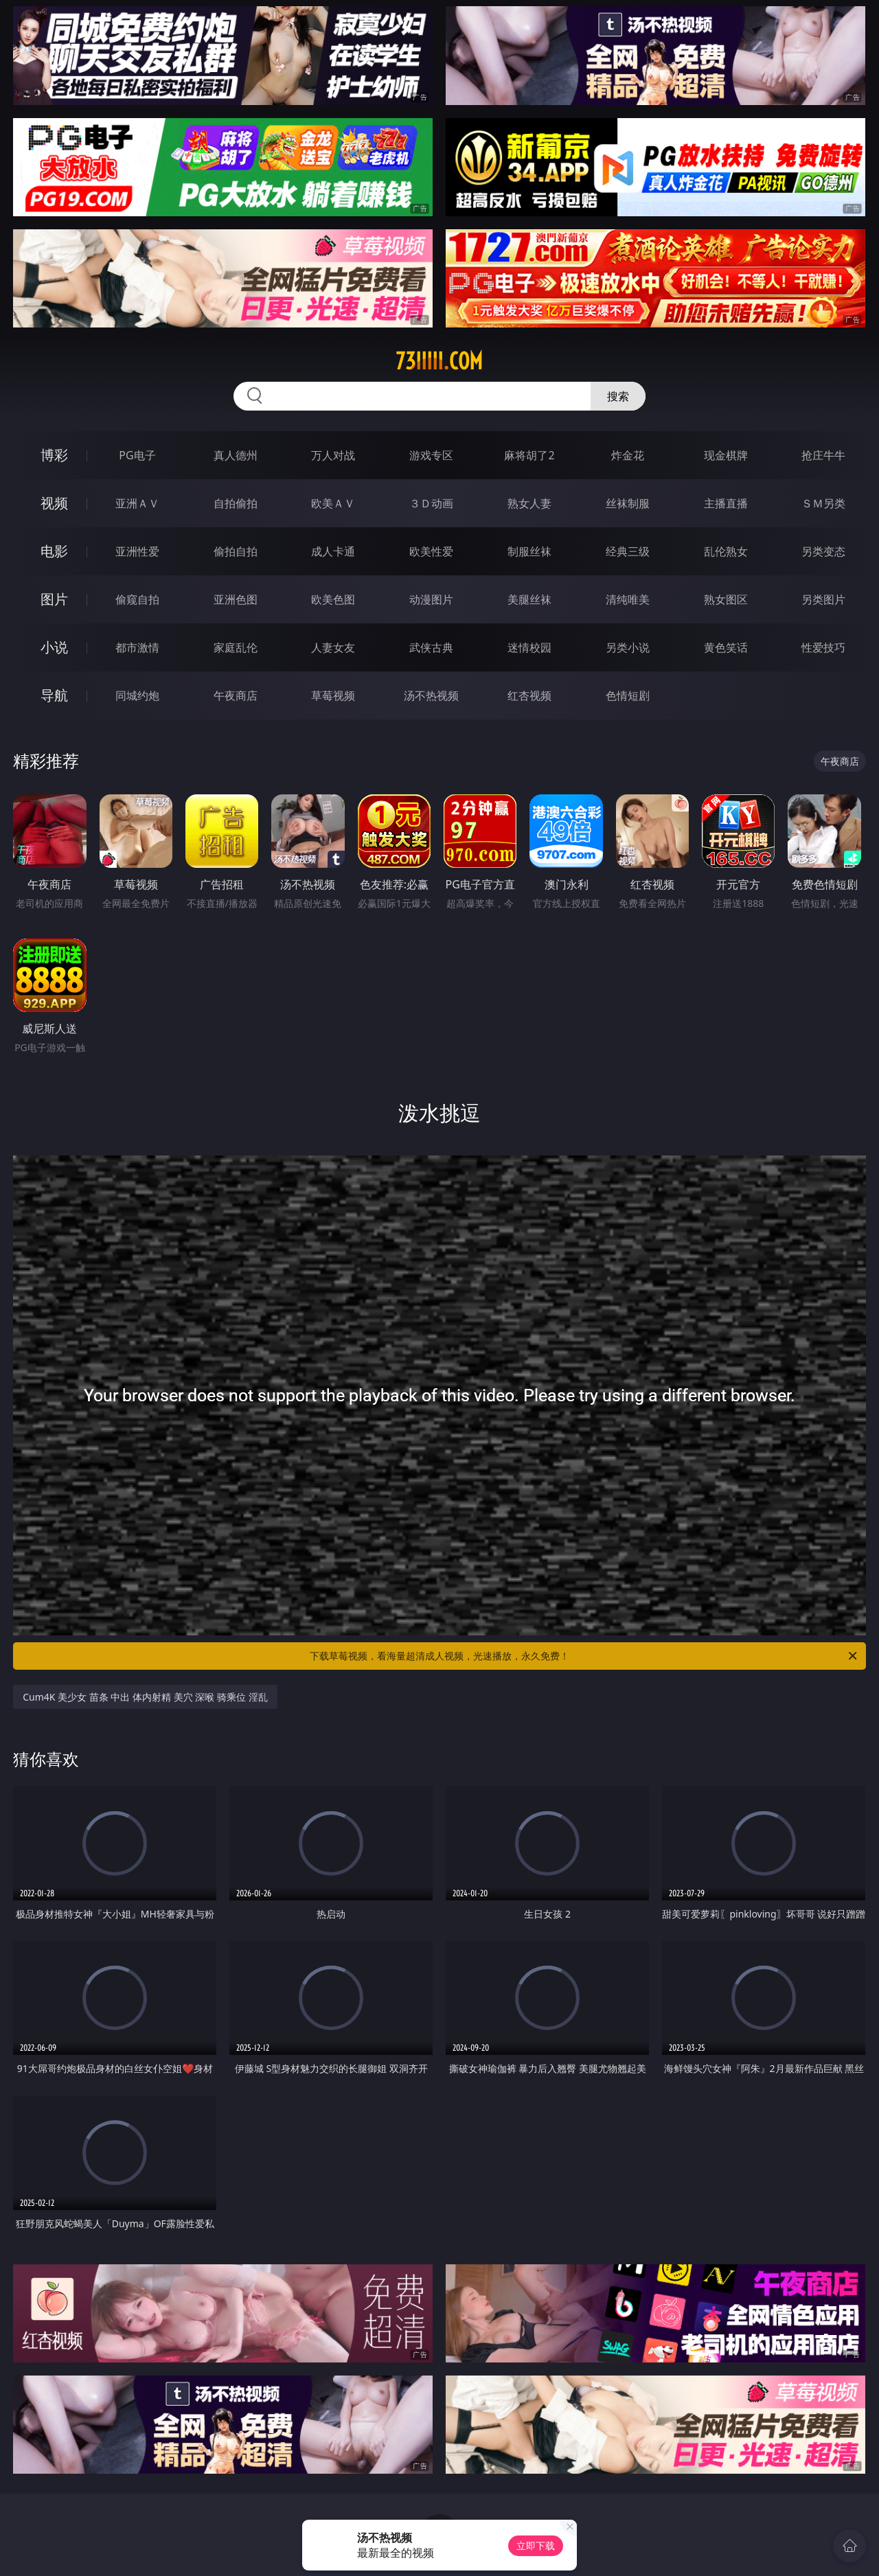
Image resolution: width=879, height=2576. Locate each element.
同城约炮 (137, 695)
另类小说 (628, 647)
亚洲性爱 (137, 551)
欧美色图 (333, 599)
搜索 (618, 396)
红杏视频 (529, 695)
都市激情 (137, 647)
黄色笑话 (726, 647)
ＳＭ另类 (823, 503)
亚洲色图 (236, 599)
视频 (54, 503)
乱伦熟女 (726, 551)
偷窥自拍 (137, 599)
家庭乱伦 (236, 647)
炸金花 (627, 455)
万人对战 (333, 455)
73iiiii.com (439, 361)
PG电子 (137, 455)
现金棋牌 (726, 455)
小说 (54, 647)
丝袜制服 (628, 503)
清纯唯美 (628, 599)
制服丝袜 (529, 551)
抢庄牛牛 (823, 455)
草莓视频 (333, 695)
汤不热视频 (431, 695)
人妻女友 (333, 647)
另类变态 (823, 551)
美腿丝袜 (529, 599)
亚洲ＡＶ (137, 503)
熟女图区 (726, 599)
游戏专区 (431, 455)
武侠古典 (431, 647)
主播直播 (726, 503)
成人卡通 (333, 551)
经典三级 (628, 551)
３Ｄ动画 (431, 503)
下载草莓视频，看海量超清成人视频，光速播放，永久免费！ (584, 1656)
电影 (54, 551)
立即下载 (535, 2545)
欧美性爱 (431, 551)
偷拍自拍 (236, 551)
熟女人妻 (529, 503)
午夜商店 (236, 695)
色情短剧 (628, 695)
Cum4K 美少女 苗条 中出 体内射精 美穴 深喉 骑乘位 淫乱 (145, 1696)
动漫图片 (431, 599)
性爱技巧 (823, 647)
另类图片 (823, 599)
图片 (54, 599)
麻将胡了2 (529, 455)
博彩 (54, 455)
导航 (54, 695)
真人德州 (236, 455)
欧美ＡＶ (333, 503)
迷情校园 (529, 647)
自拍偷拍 (236, 503)
